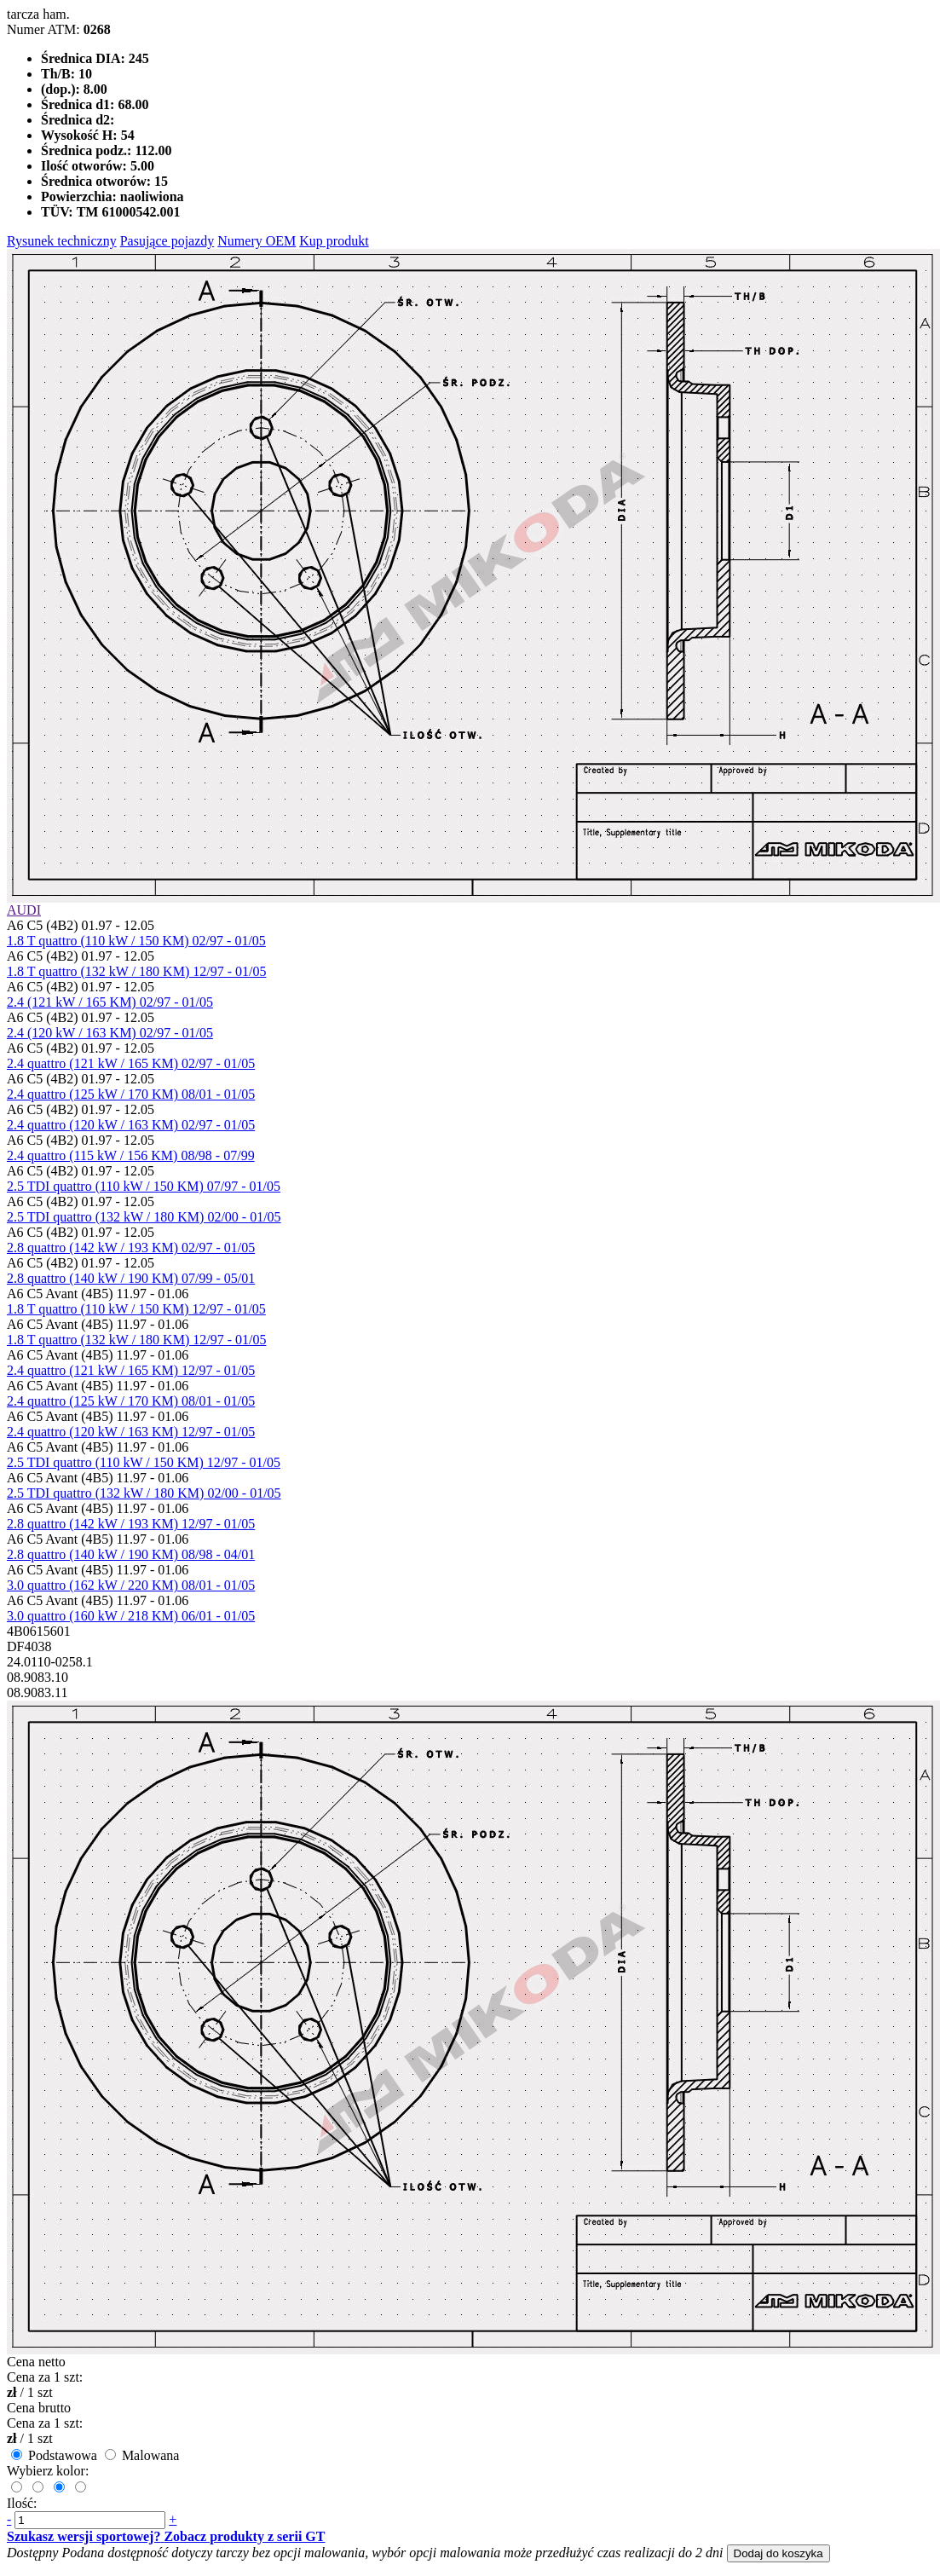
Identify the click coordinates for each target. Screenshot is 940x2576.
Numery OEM (256, 241)
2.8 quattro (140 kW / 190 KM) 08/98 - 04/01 (131, 1554)
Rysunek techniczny (62, 241)
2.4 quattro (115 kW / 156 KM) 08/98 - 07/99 (131, 1155)
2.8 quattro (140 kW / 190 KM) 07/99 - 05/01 (131, 1278)
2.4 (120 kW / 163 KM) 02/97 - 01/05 (110, 1032)
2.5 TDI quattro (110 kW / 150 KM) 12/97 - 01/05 (143, 1462)
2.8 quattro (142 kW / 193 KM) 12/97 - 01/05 (131, 1523)
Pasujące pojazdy (167, 241)
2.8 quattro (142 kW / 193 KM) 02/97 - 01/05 (131, 1247)
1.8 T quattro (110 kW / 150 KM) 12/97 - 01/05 (136, 1309)
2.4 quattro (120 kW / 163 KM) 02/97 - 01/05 (131, 1125)
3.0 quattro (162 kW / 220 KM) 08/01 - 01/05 (131, 1585)
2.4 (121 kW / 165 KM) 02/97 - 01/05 (110, 1002)
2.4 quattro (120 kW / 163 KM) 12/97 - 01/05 (131, 1431)
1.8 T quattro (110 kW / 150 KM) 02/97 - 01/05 (136, 940)
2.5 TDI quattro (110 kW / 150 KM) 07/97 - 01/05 (143, 1186)
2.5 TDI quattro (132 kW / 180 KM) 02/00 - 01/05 (144, 1217)
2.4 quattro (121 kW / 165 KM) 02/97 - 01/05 (131, 1063)
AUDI (24, 910)
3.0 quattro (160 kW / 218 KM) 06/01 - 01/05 (131, 1616)
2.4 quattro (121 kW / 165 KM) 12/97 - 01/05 (131, 1370)
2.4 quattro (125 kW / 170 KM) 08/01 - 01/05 (131, 1094)
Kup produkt (333, 241)
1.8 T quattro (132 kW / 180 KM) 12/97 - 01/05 (136, 971)
